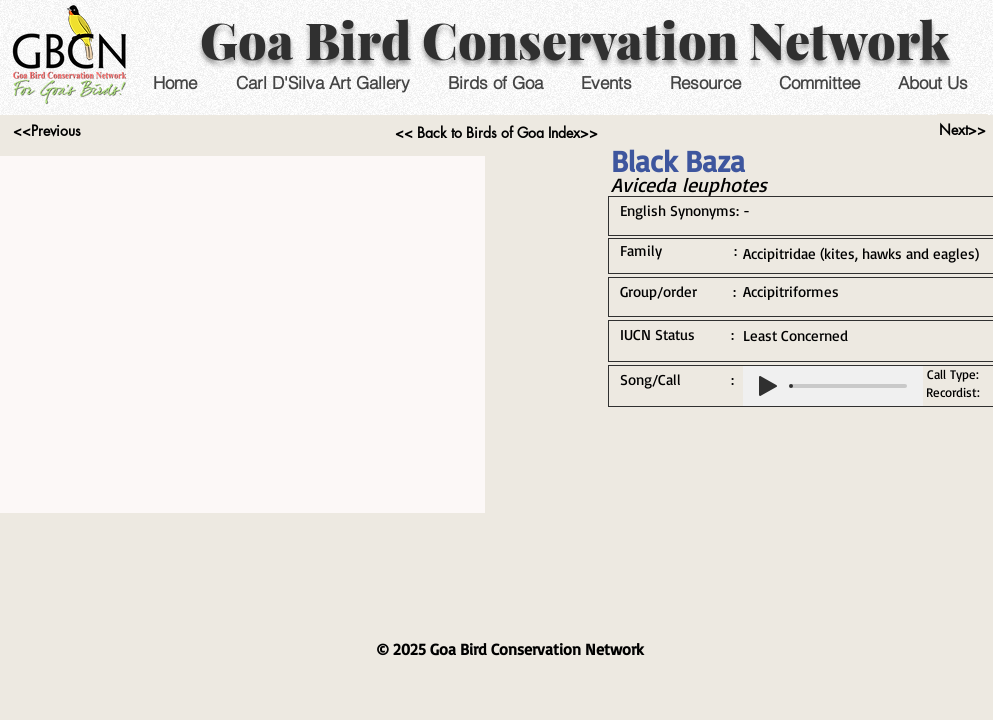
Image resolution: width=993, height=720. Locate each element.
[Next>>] (962, 130)
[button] (606, 82)
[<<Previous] (47, 131)
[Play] (768, 386)
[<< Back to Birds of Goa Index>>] (496, 133)
